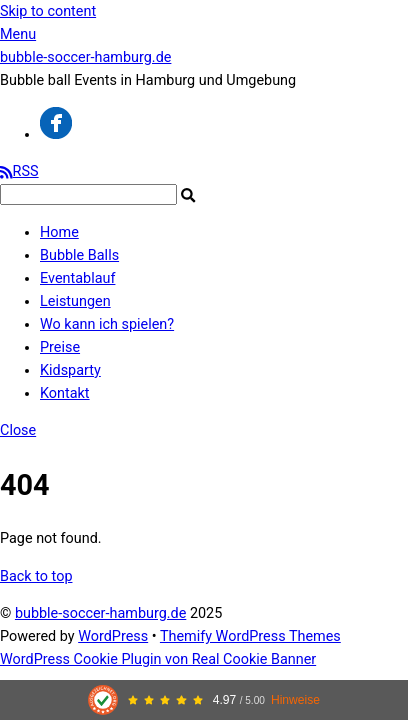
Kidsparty (70, 370)
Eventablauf (77, 278)
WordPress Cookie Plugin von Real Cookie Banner (158, 659)
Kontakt (65, 393)
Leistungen (75, 301)
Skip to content (48, 11)
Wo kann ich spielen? (107, 324)
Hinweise (295, 700)
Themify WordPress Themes (250, 636)
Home (59, 232)
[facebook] (56, 134)
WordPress (113, 636)
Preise (60, 347)
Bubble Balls (79, 255)
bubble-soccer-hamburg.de (100, 613)
